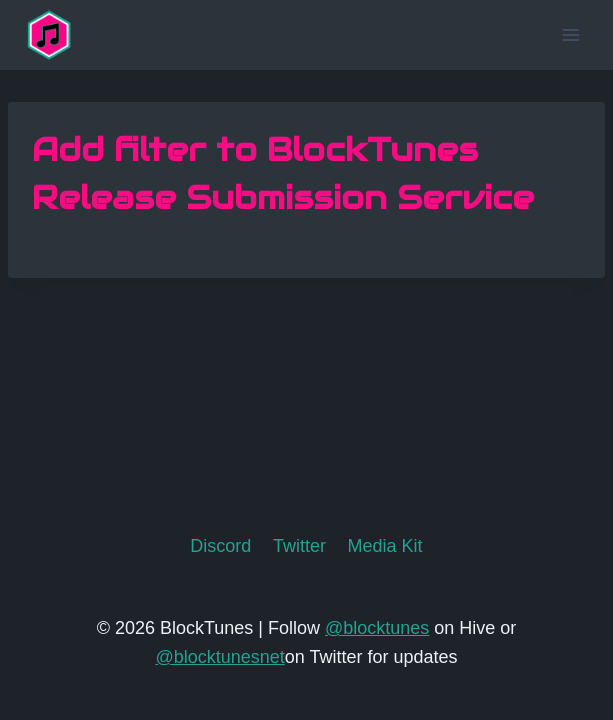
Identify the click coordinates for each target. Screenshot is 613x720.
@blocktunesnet (219, 657)
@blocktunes (377, 628)
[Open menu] (570, 34)
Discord (220, 546)
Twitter (299, 546)
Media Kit (385, 546)
